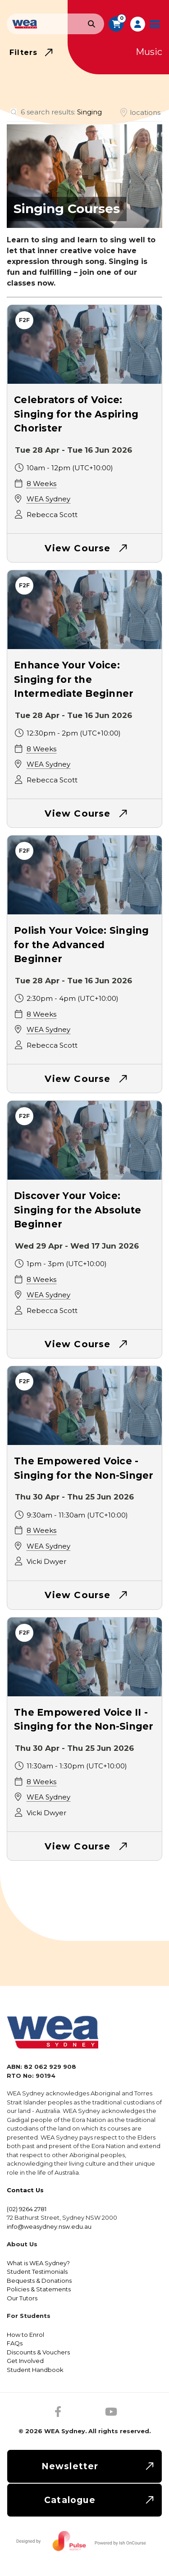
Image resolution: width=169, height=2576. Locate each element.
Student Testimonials (37, 2271)
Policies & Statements (39, 2289)
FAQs (15, 2343)
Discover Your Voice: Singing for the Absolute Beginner (77, 1210)
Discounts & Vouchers (38, 2352)
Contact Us (25, 2190)
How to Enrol (25, 2334)
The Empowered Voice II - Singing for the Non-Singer (84, 1719)
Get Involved (25, 2360)
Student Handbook (35, 2369)
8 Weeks (41, 483)
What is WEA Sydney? (38, 2263)
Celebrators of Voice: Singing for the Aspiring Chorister (76, 414)
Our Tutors (22, 2298)
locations (145, 112)
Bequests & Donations (39, 2280)
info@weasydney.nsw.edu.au (49, 2226)
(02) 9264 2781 (26, 2209)
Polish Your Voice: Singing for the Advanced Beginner (81, 944)
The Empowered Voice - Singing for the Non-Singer (84, 1468)
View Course (77, 548)
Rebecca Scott (52, 514)
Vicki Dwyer (46, 1561)
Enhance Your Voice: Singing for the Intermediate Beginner (73, 679)
